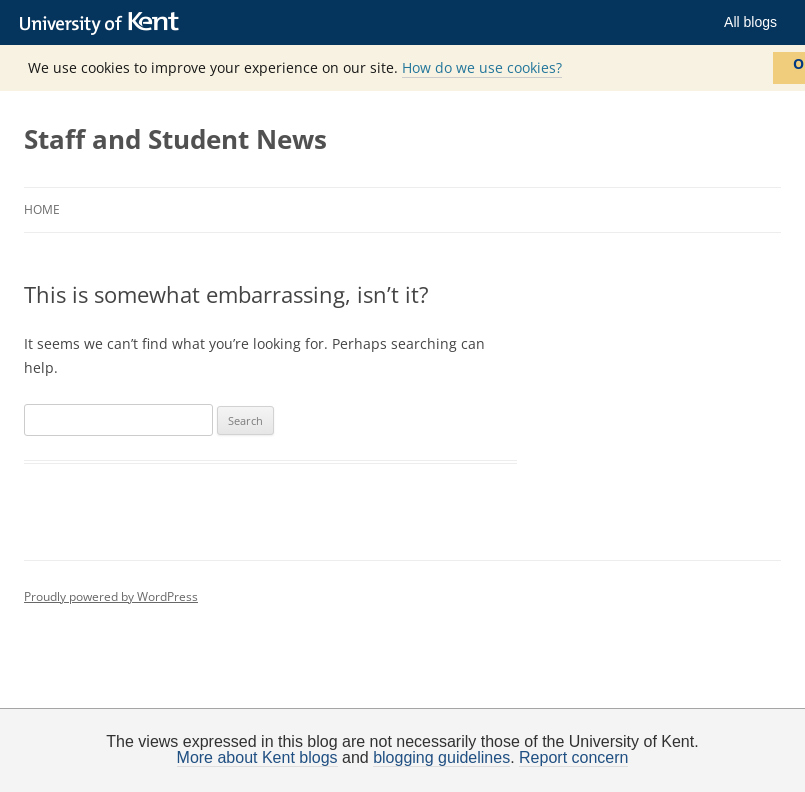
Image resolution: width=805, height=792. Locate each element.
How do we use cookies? (482, 67)
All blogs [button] (750, 22)
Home (42, 209)
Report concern (573, 758)
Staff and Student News (175, 139)
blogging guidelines (441, 758)
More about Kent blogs (257, 758)
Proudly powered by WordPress (111, 596)
